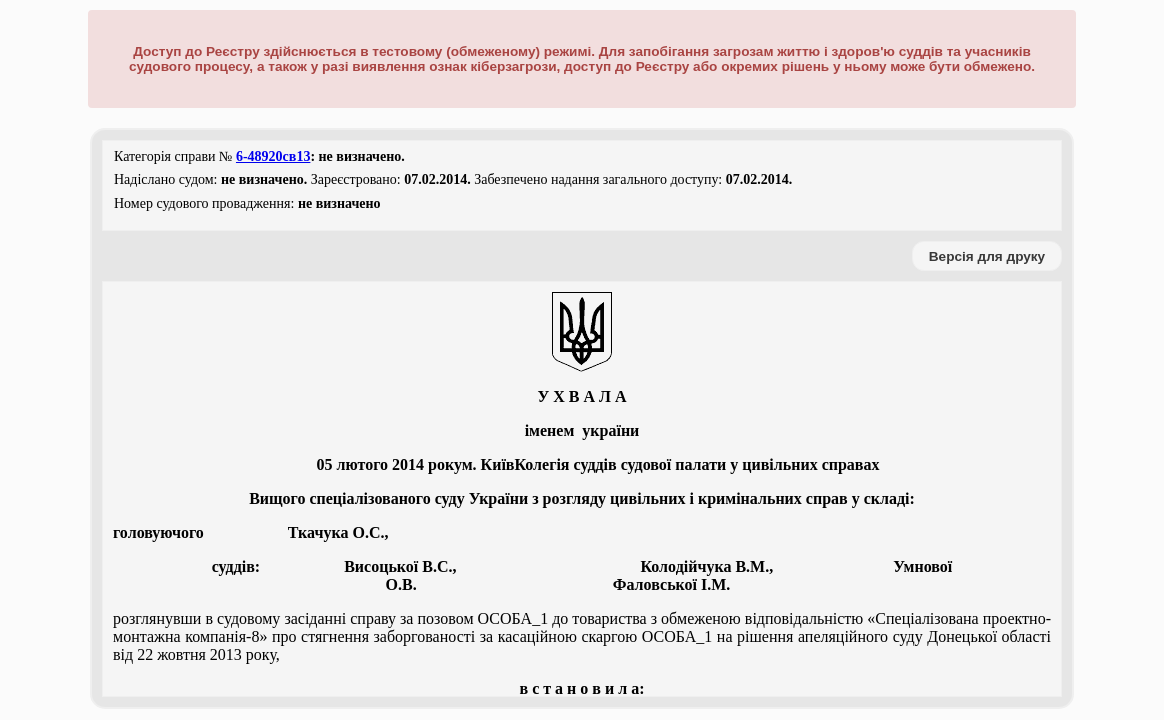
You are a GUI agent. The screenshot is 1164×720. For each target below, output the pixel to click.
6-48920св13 (273, 156)
